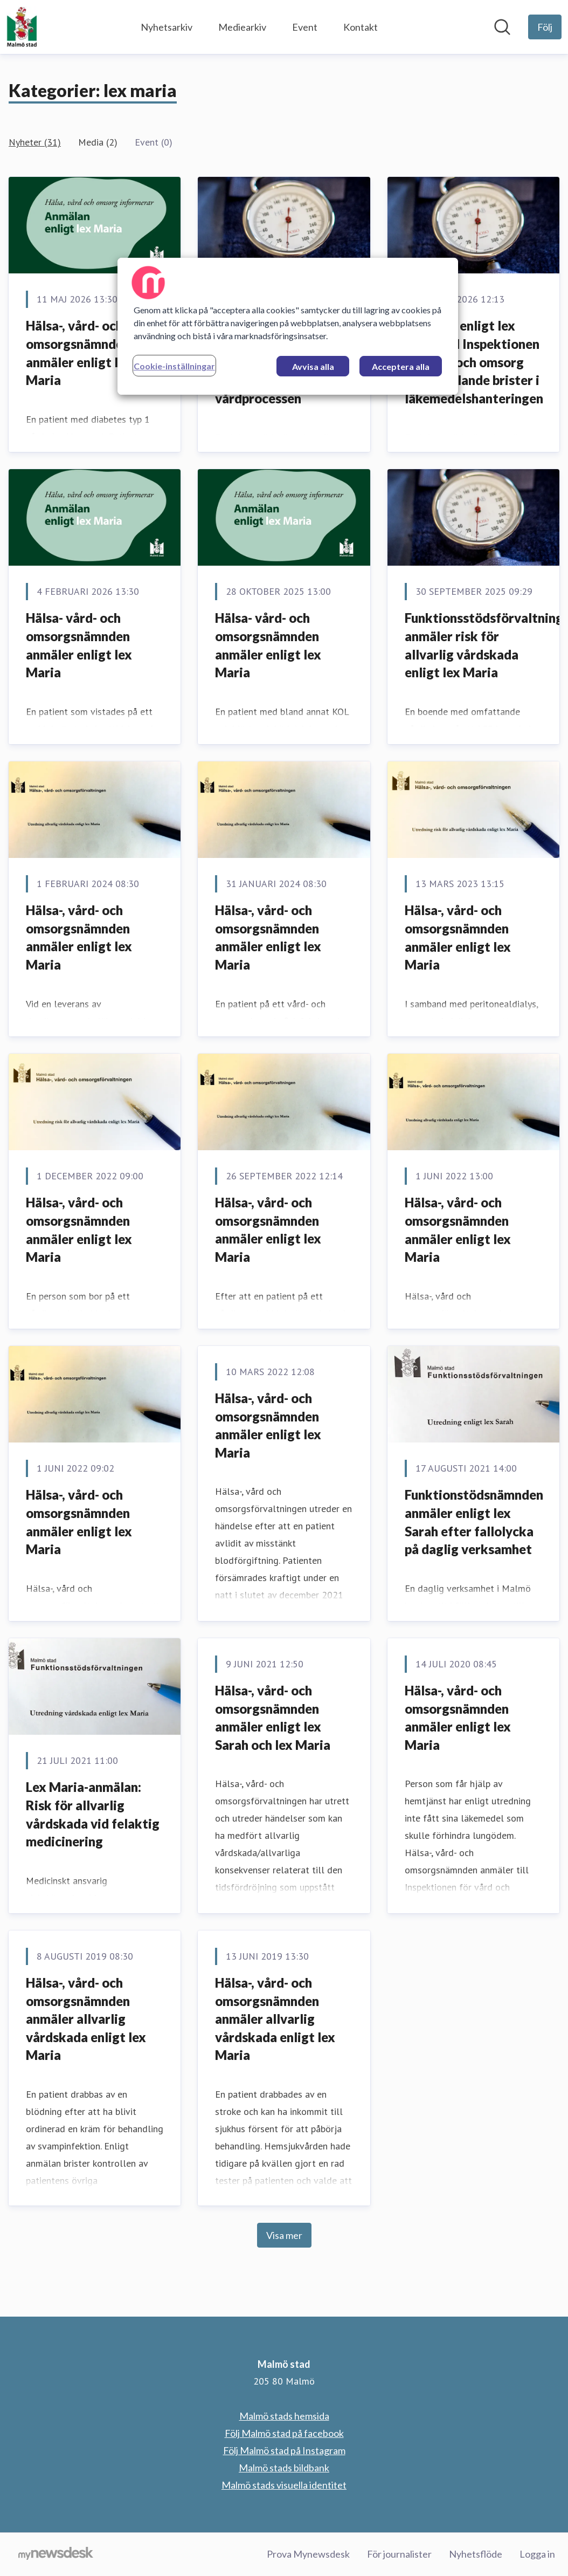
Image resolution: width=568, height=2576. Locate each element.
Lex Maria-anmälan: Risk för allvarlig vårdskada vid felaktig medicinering (93, 1814)
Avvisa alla (313, 366)
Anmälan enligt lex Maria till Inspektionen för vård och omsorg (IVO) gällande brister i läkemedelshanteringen (474, 362)
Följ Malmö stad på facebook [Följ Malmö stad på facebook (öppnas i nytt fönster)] (284, 2433)
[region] (287, 326)
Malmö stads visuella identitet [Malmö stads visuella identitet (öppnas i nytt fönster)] (284, 2485)
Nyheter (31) (35, 142)
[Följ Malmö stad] (545, 27)
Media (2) (97, 142)
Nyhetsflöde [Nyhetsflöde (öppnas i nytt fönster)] (475, 2554)
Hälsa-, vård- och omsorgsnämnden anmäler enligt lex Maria (79, 353)
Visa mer (284, 2235)
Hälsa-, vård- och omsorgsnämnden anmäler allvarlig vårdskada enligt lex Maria (86, 2019)
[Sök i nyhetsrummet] (502, 27)
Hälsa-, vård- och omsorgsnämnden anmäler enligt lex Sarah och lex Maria (272, 1717)
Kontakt (360, 27)
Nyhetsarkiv (166, 27)
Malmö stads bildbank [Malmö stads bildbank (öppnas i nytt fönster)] (284, 2468)
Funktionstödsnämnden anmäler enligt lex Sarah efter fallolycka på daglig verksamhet (474, 1522)
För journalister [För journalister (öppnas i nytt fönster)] (399, 2554)
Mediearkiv (242, 27)
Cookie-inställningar (174, 366)
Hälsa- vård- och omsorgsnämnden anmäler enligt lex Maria (79, 645)
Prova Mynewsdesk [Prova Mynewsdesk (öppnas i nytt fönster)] (308, 2554)
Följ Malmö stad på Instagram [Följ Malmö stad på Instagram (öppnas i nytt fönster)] (284, 2450)
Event (304, 27)
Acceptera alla (401, 366)
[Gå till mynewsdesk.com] (56, 2554)
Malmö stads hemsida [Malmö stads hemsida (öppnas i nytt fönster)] (284, 2416)
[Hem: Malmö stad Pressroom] (21, 26)
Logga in (537, 2554)
